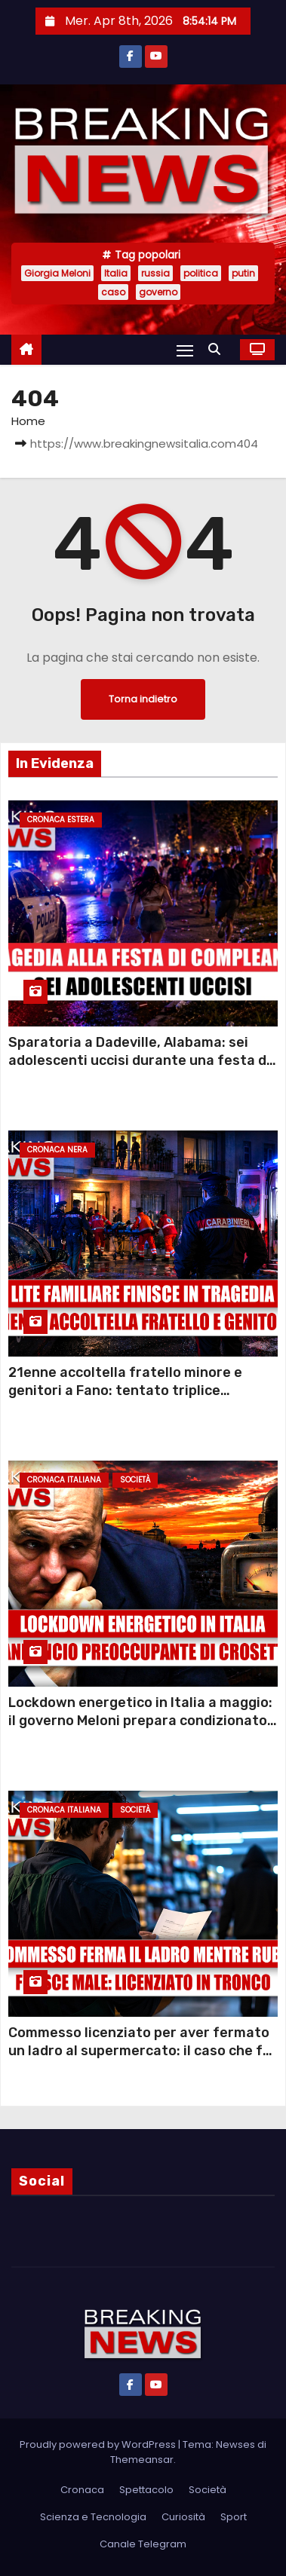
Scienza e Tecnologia (93, 2517)
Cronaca (82, 2490)
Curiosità (183, 2517)
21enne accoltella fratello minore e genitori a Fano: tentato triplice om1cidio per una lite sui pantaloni (125, 1390)
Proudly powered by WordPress (99, 2444)
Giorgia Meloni (57, 273)
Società (135, 1479)
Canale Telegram (143, 2544)
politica (200, 273)
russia (155, 273)
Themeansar (142, 2459)
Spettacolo (146, 2490)
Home (28, 421)
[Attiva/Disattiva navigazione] (185, 350)
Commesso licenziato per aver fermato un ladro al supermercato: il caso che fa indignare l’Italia (139, 2050)
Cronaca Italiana (64, 1479)
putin (243, 273)
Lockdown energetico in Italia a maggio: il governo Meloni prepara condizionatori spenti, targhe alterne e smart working (142, 1720)
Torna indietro (143, 699)
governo (158, 292)
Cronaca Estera (60, 819)
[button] (218, 349)
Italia (116, 273)
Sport (233, 2517)
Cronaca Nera (57, 1149)
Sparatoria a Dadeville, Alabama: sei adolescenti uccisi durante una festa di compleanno (139, 1060)
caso (113, 292)
